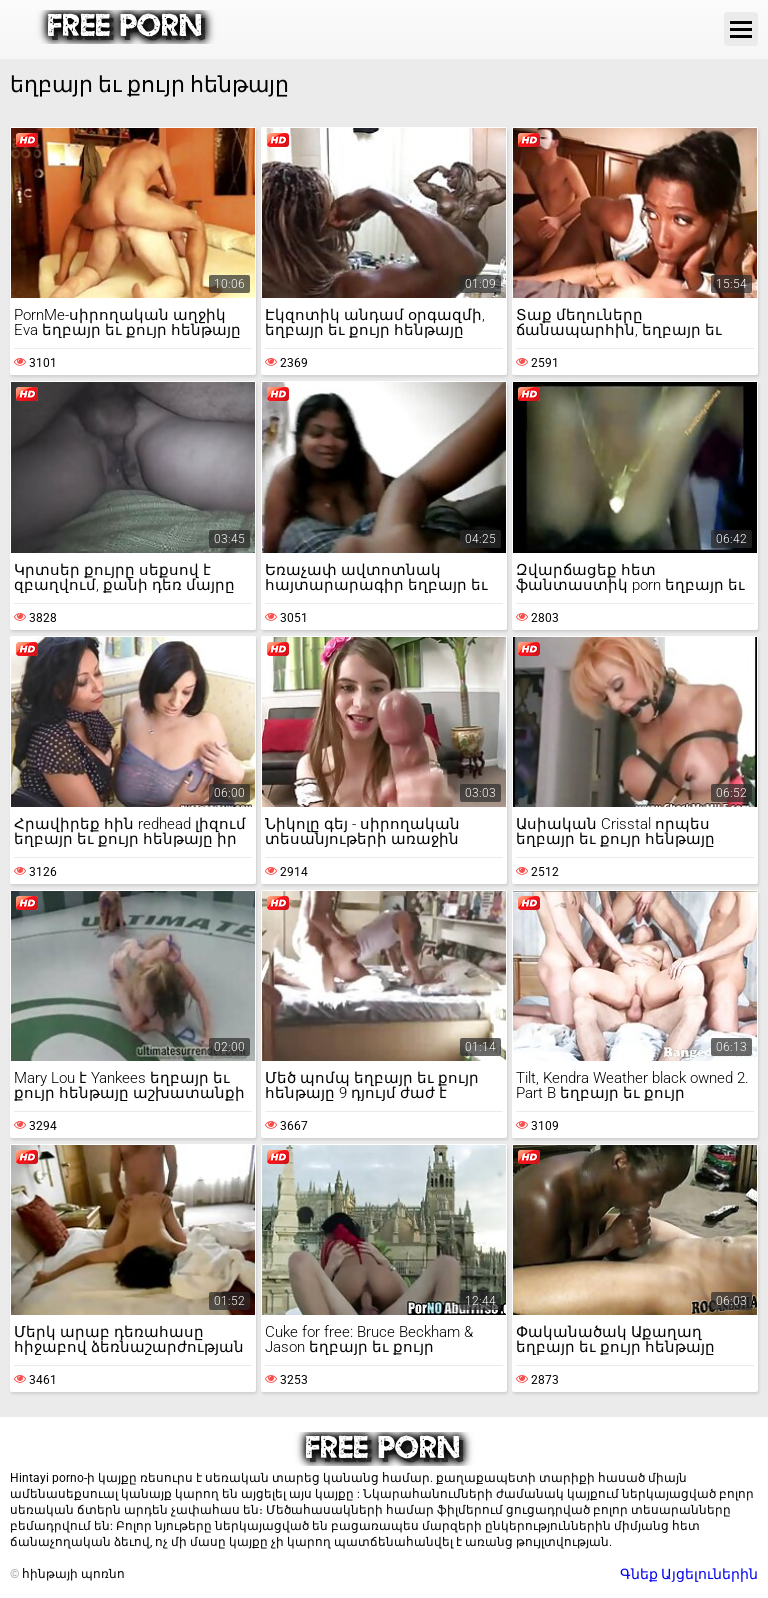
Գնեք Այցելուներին (689, 1574)
